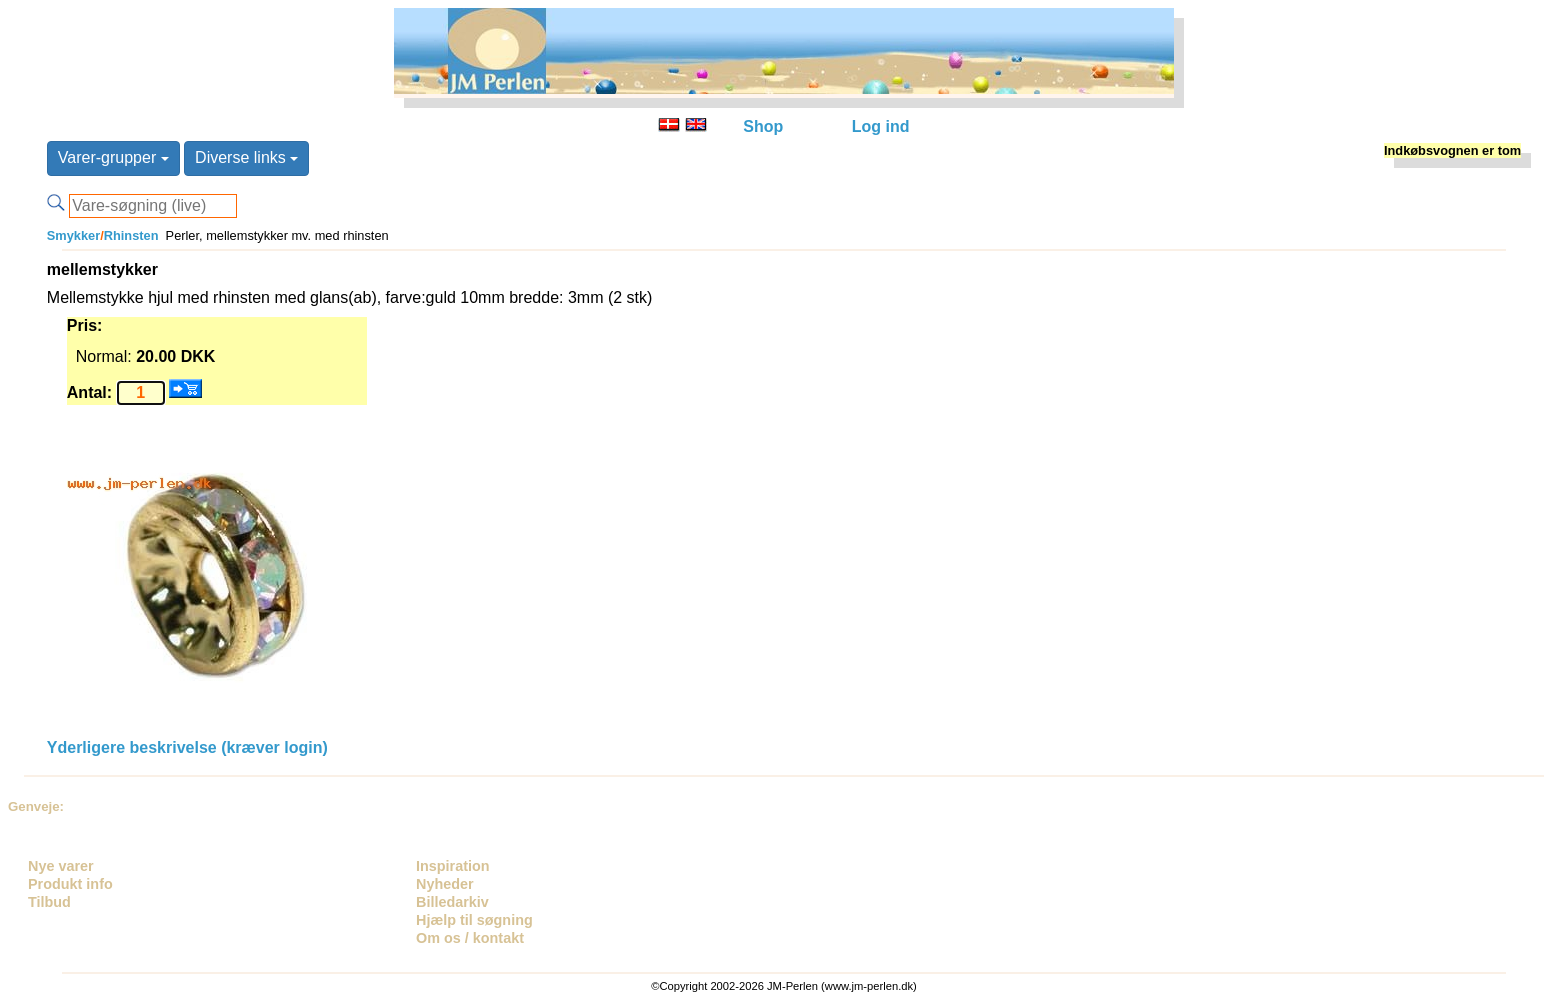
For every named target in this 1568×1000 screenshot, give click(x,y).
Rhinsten (131, 235)
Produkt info (70, 884)
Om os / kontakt (470, 938)
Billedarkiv (452, 902)
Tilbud (49, 902)
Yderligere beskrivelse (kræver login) (187, 747)
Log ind (881, 126)
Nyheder (445, 884)
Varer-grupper (113, 157)
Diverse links (246, 157)
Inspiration (453, 866)
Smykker (73, 235)
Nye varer (61, 866)
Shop (763, 126)
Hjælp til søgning (474, 920)
